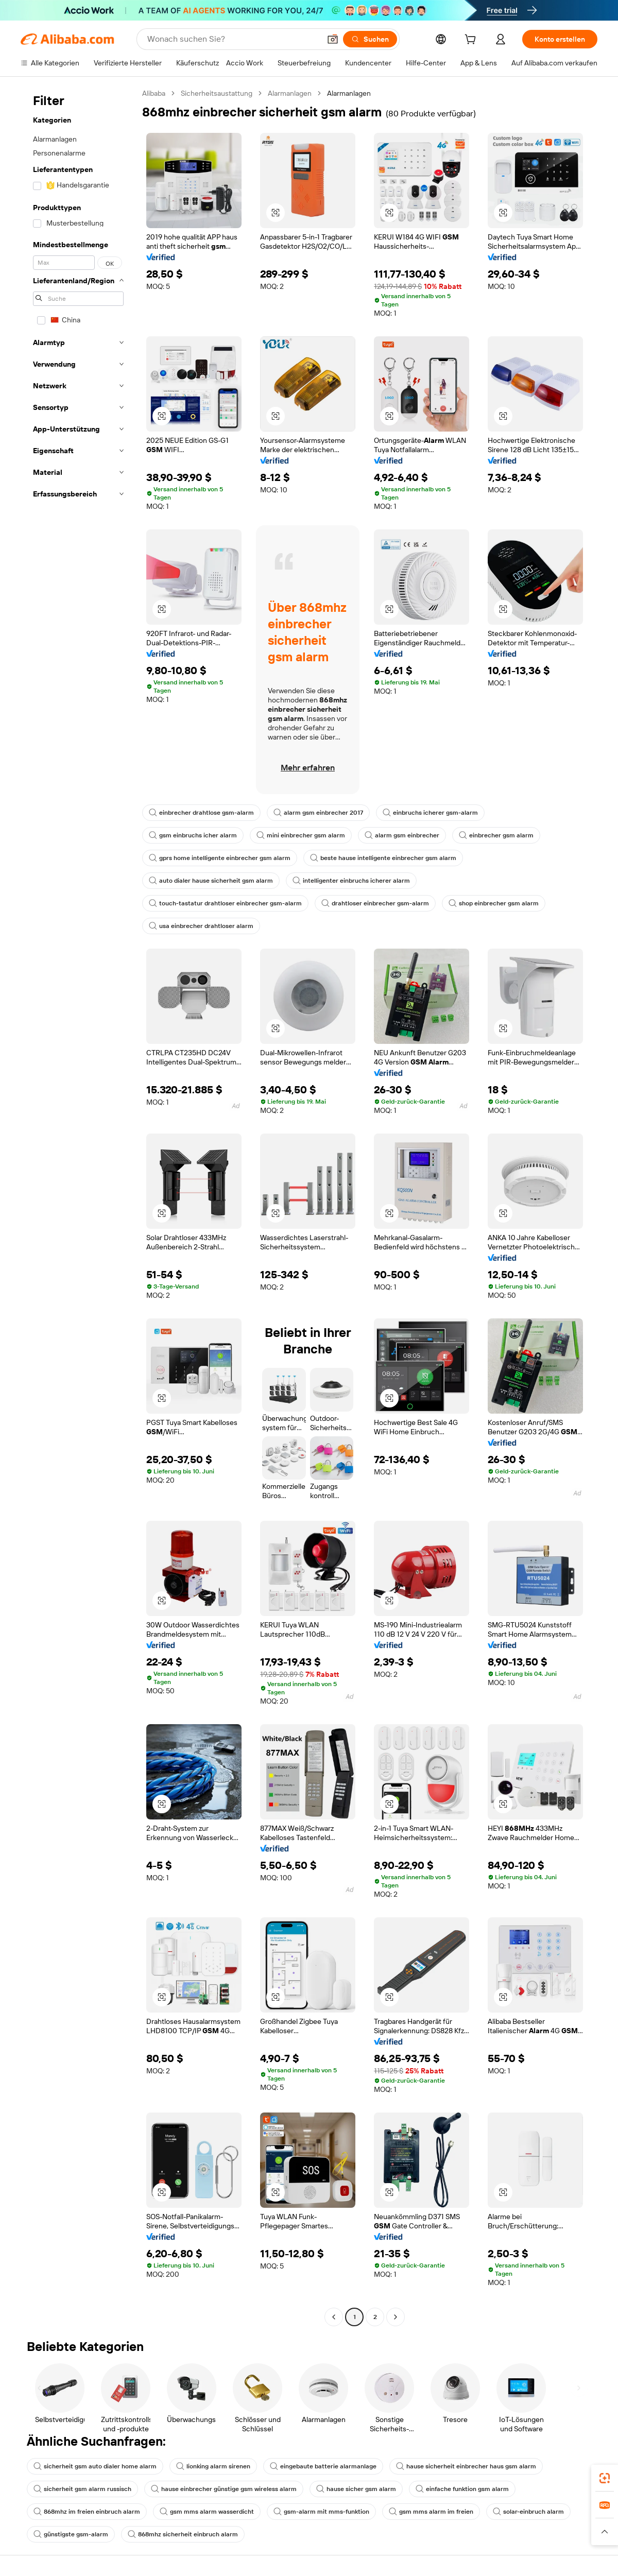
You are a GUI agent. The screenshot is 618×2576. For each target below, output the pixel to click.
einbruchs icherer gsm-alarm (430, 813)
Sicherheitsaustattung (216, 93)
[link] (604, 2478)
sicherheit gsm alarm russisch (82, 2489)
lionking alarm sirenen (213, 2466)
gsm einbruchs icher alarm (193, 835)
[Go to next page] (395, 2317)
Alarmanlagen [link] (349, 93)
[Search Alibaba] (232, 39)
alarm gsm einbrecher (402, 835)
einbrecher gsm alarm (496, 835)
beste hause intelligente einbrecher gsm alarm (383, 858)
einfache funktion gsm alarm (462, 2489)
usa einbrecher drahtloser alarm (201, 926)
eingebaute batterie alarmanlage (323, 2466)
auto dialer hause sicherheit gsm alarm (211, 881)
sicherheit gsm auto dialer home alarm (95, 2466)
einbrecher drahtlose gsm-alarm (201, 813)
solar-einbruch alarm (528, 2512)
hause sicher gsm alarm (356, 2489)
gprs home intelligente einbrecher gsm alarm (219, 858)
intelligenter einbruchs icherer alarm (351, 881)
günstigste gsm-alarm (70, 2534)
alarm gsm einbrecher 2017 (318, 813)
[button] (333, 39)
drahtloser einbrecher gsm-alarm (375, 903)
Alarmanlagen (290, 93)
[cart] (472, 41)
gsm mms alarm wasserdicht (207, 2512)
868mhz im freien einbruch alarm (86, 2512)
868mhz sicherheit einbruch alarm (183, 2534)
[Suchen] (370, 39)
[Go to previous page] (333, 2317)
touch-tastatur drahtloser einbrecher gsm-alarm (225, 903)
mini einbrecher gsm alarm (300, 835)
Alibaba (153, 93)
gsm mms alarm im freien (431, 2512)
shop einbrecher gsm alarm (494, 903)
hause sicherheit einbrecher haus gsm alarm (466, 2466)
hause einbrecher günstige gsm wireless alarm (224, 2489)
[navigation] (78, 1206)
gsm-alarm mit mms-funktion (321, 2512)
